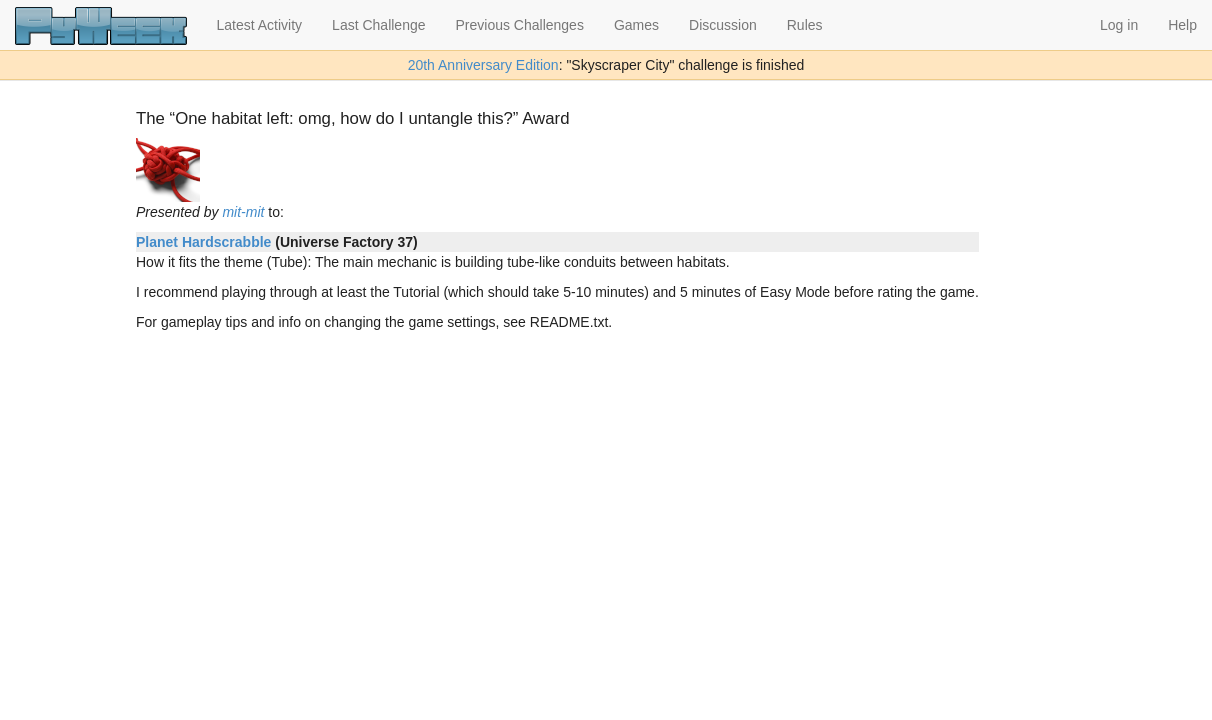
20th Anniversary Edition (483, 65)
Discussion (723, 25)
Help (1182, 25)
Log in (1119, 25)
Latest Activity (260, 25)
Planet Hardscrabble (203, 242)
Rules (805, 25)
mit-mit (243, 212)
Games (636, 25)
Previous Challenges (520, 25)
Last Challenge (378, 25)
